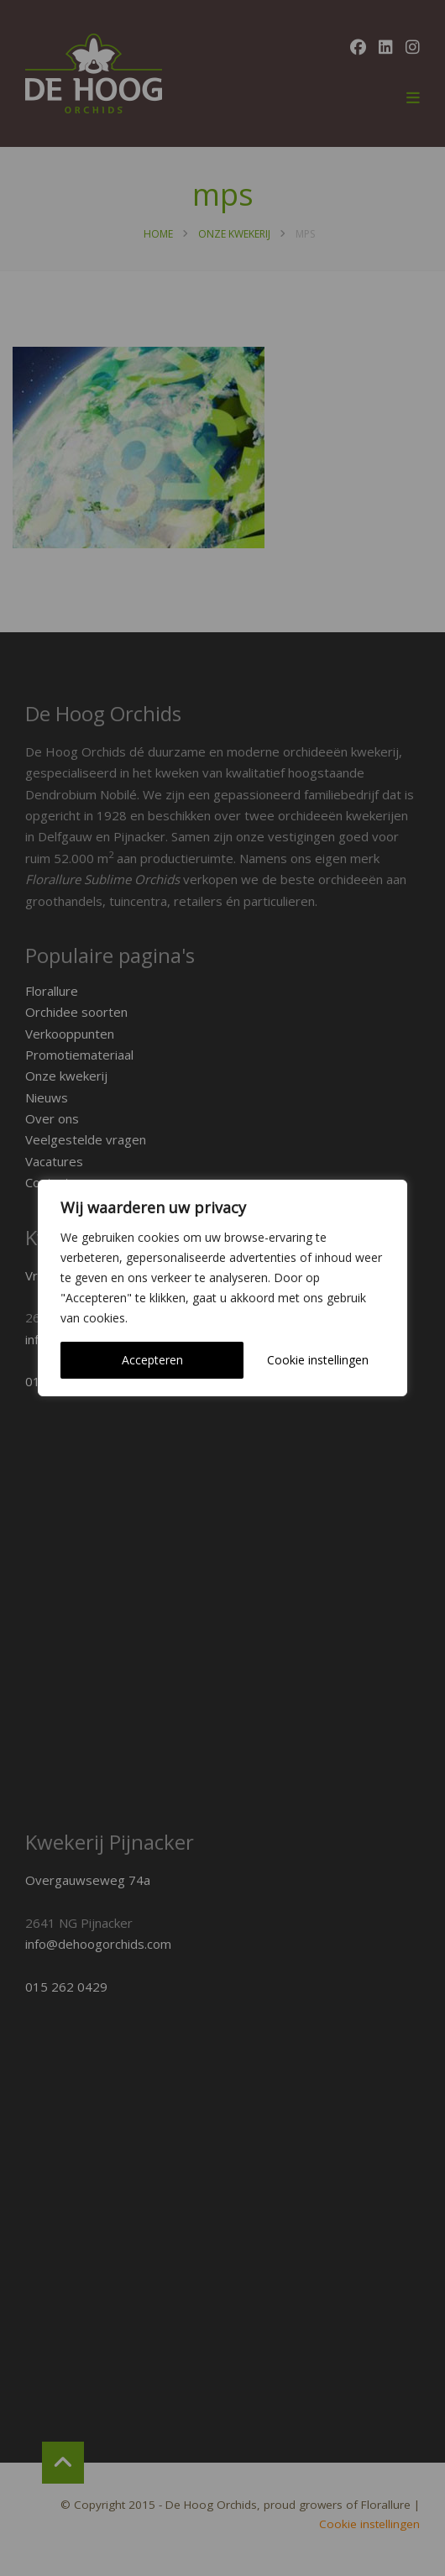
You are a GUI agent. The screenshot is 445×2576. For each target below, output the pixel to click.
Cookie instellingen (318, 1360)
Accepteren (152, 1360)
